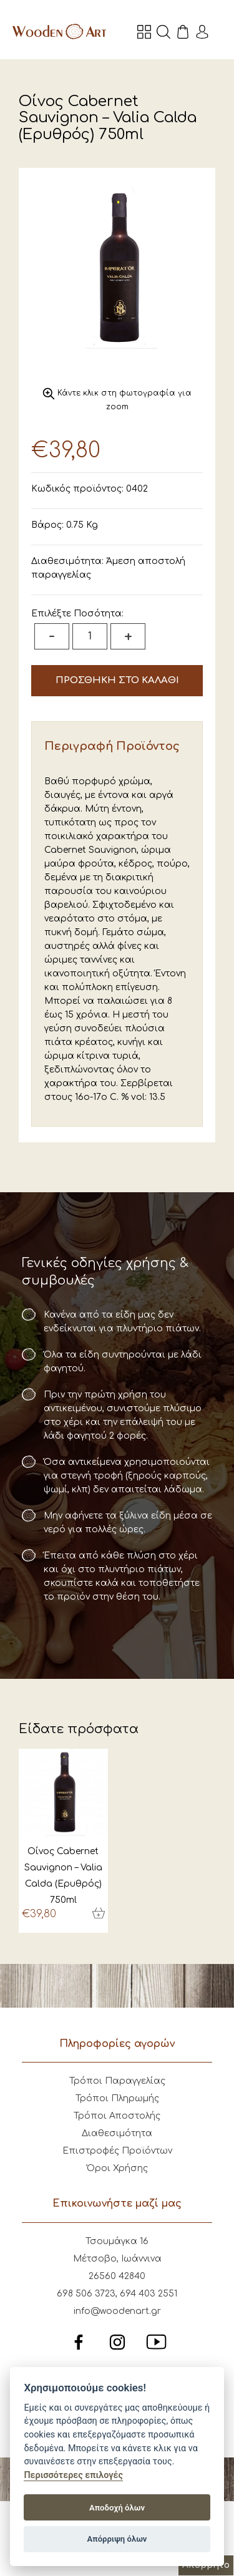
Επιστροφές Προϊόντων (117, 2151)
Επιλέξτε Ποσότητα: (77, 613)
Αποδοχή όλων (117, 2507)
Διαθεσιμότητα (117, 2133)
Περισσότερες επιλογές (73, 2475)
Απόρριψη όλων (117, 2539)
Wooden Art (59, 31)
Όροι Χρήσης (117, 2168)
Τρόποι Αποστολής (117, 2116)
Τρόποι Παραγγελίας (117, 2081)
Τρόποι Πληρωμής (117, 2098)
